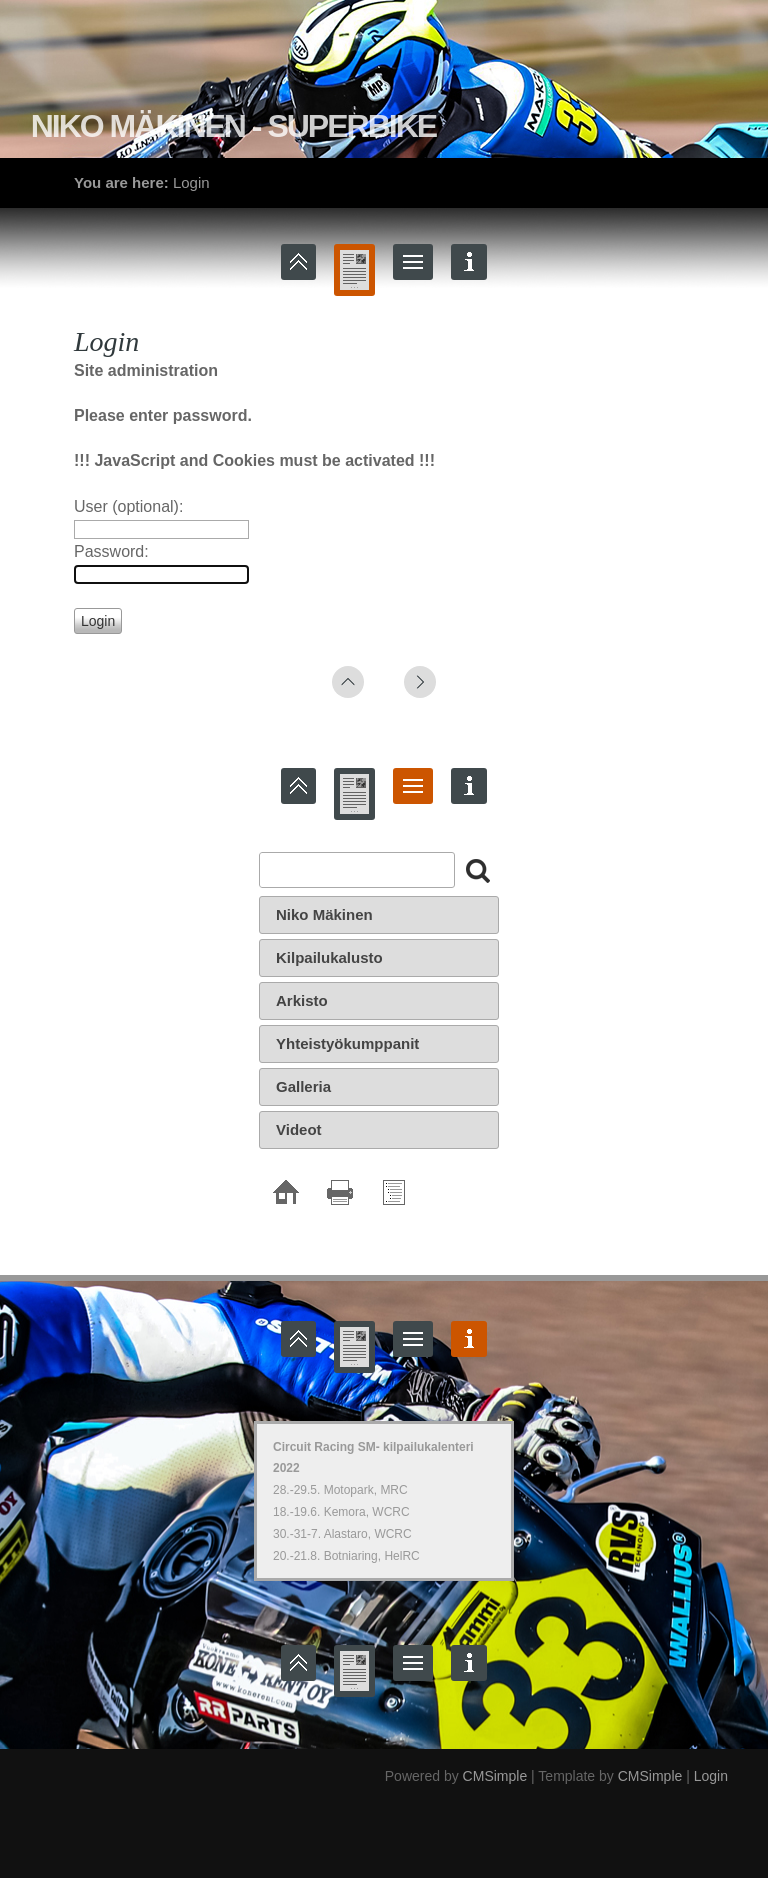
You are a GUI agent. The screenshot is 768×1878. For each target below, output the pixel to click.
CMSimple (495, 1776)
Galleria (303, 1086)
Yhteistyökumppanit (347, 1043)
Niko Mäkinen (324, 914)
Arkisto (302, 1000)
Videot (299, 1129)
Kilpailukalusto (329, 957)
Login (711, 1776)
